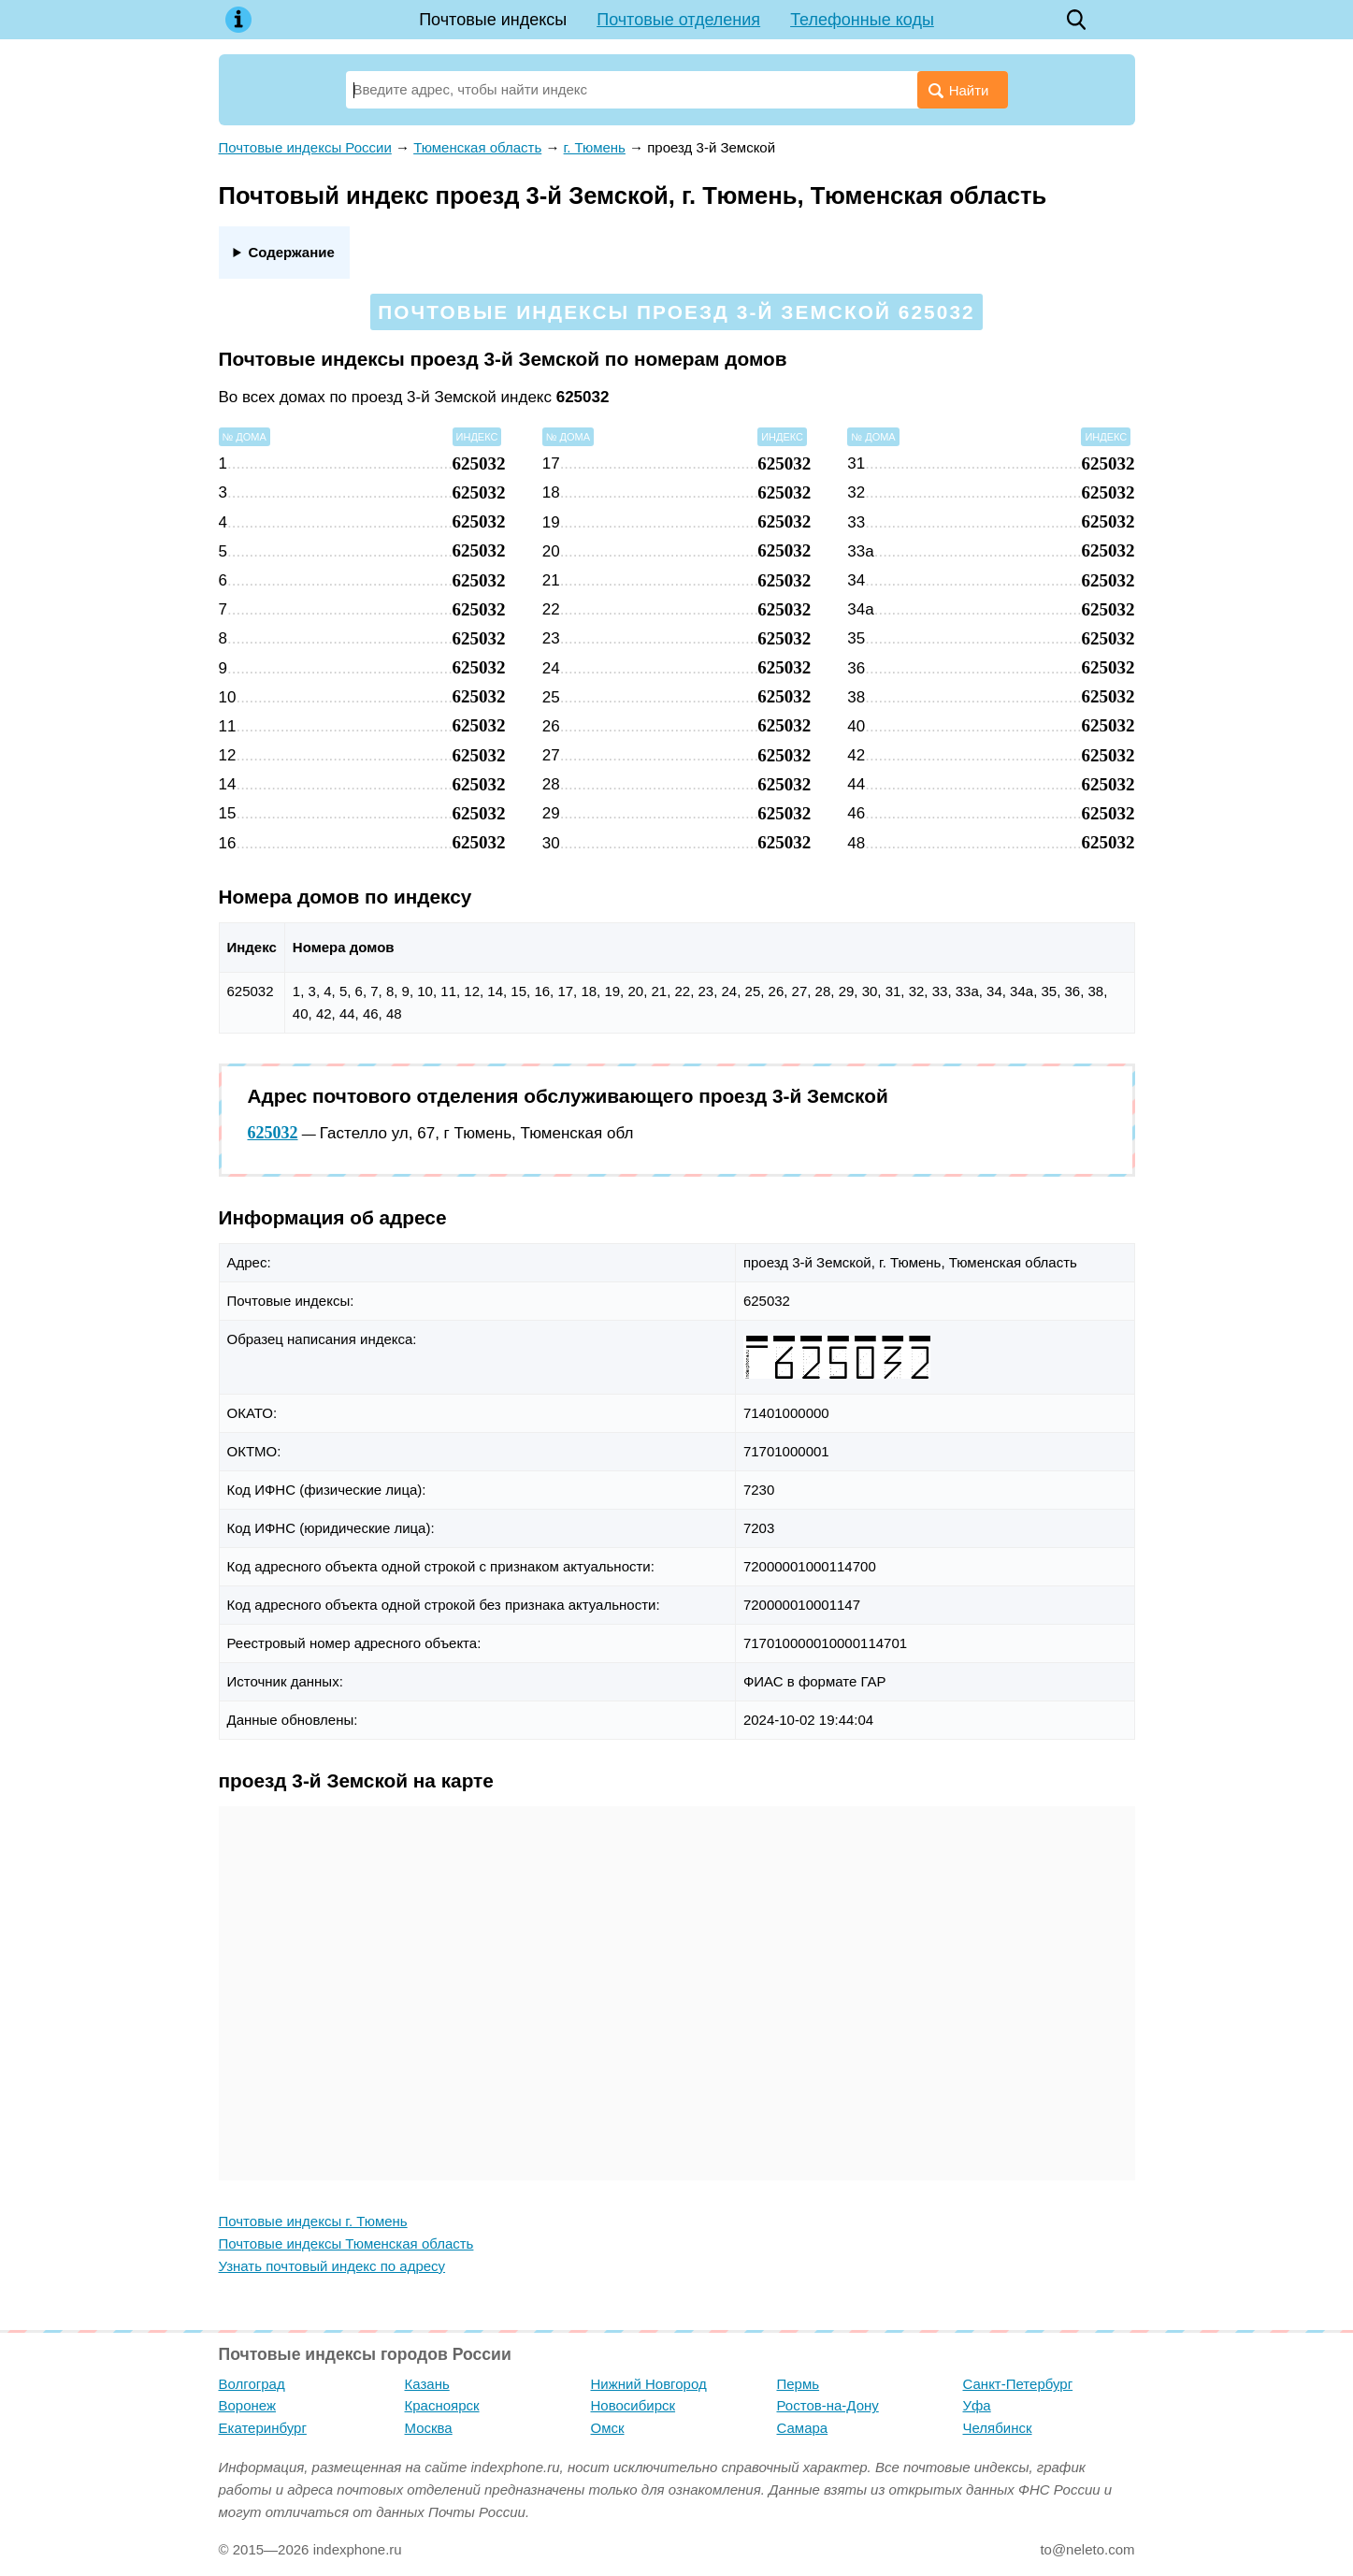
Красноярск (442, 2405)
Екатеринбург (263, 2428)
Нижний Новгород (649, 2384)
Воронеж (248, 2405)
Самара (802, 2428)
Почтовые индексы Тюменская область (346, 2243)
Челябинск (997, 2428)
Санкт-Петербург (1018, 2384)
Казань (427, 2384)
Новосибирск (633, 2405)
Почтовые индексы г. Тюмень (313, 2221)
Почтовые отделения (678, 19)
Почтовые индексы (493, 19)
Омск (608, 2428)
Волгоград (252, 2384)
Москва (429, 2428)
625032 (273, 1132)
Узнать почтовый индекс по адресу (332, 2266)
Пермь (798, 2384)
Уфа (977, 2405)
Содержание (291, 252)
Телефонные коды (862, 19)
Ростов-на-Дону (828, 2405)
